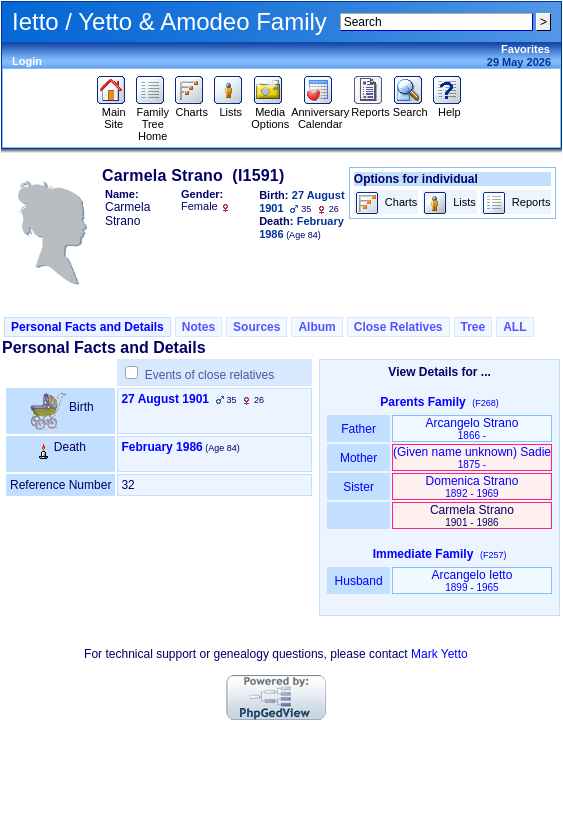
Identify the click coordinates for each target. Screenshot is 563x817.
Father (358, 429)
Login (27, 61)
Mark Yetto (439, 654)
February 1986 (161, 447)
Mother (359, 458)
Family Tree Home (152, 119)
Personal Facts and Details (87, 327)
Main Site (113, 113)
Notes (198, 327)
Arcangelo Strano (472, 428)
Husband (358, 581)
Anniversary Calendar (320, 113)
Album (316, 327)
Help (449, 107)
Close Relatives (398, 327)
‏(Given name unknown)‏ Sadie (472, 457)
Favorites (525, 49)
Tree (473, 327)
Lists (230, 107)
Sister (358, 487)
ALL (514, 327)
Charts (191, 107)
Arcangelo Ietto (472, 580)
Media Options (270, 113)
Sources (256, 327)
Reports (370, 107)
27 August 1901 (165, 399)
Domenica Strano (472, 486)
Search (410, 107)
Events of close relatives (209, 375)
